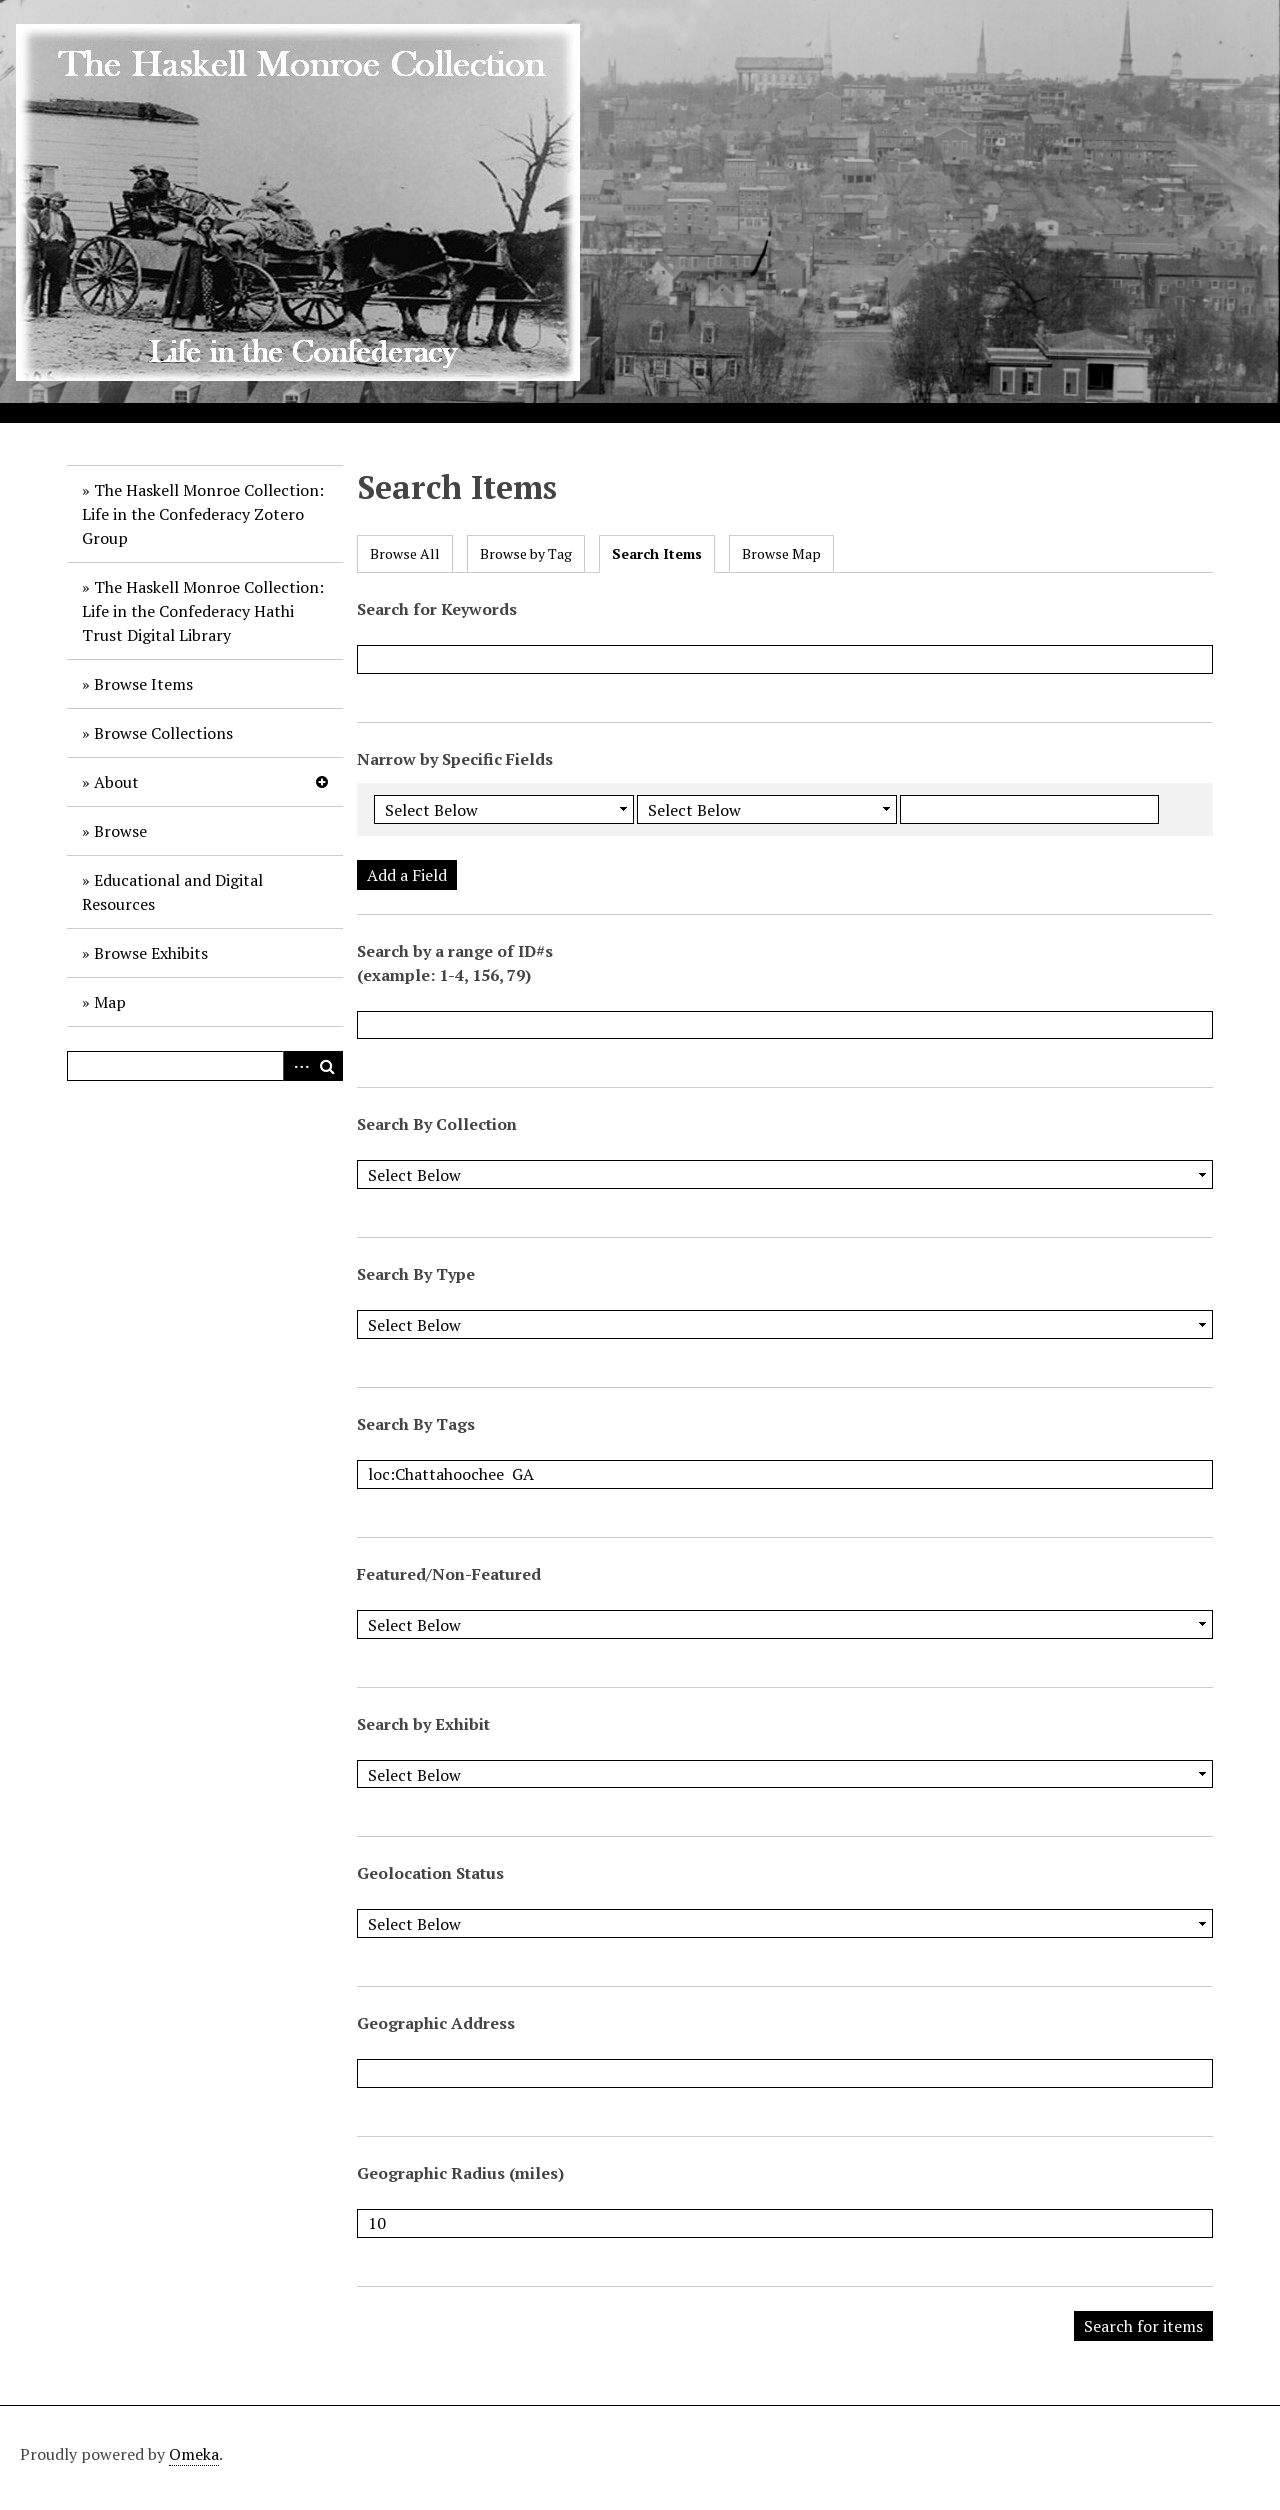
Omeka (194, 2454)
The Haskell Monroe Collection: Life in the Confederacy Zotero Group (203, 514)
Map (110, 1002)
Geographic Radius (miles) (460, 2173)
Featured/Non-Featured (449, 1574)
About (116, 782)
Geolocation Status (430, 1873)
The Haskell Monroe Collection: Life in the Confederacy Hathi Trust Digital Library (203, 611)
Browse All (405, 553)
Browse (120, 831)
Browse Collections (163, 733)
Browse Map (781, 553)
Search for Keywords (437, 609)
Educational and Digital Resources (172, 892)
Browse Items (143, 684)
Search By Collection (437, 1124)
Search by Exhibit (423, 1724)
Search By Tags (416, 1424)
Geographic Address (436, 2023)
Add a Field (407, 875)
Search (328, 1066)
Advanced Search (298, 1066)
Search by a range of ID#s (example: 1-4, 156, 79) (455, 963)
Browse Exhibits (151, 953)
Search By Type (416, 1274)
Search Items (657, 553)
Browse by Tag (526, 553)
